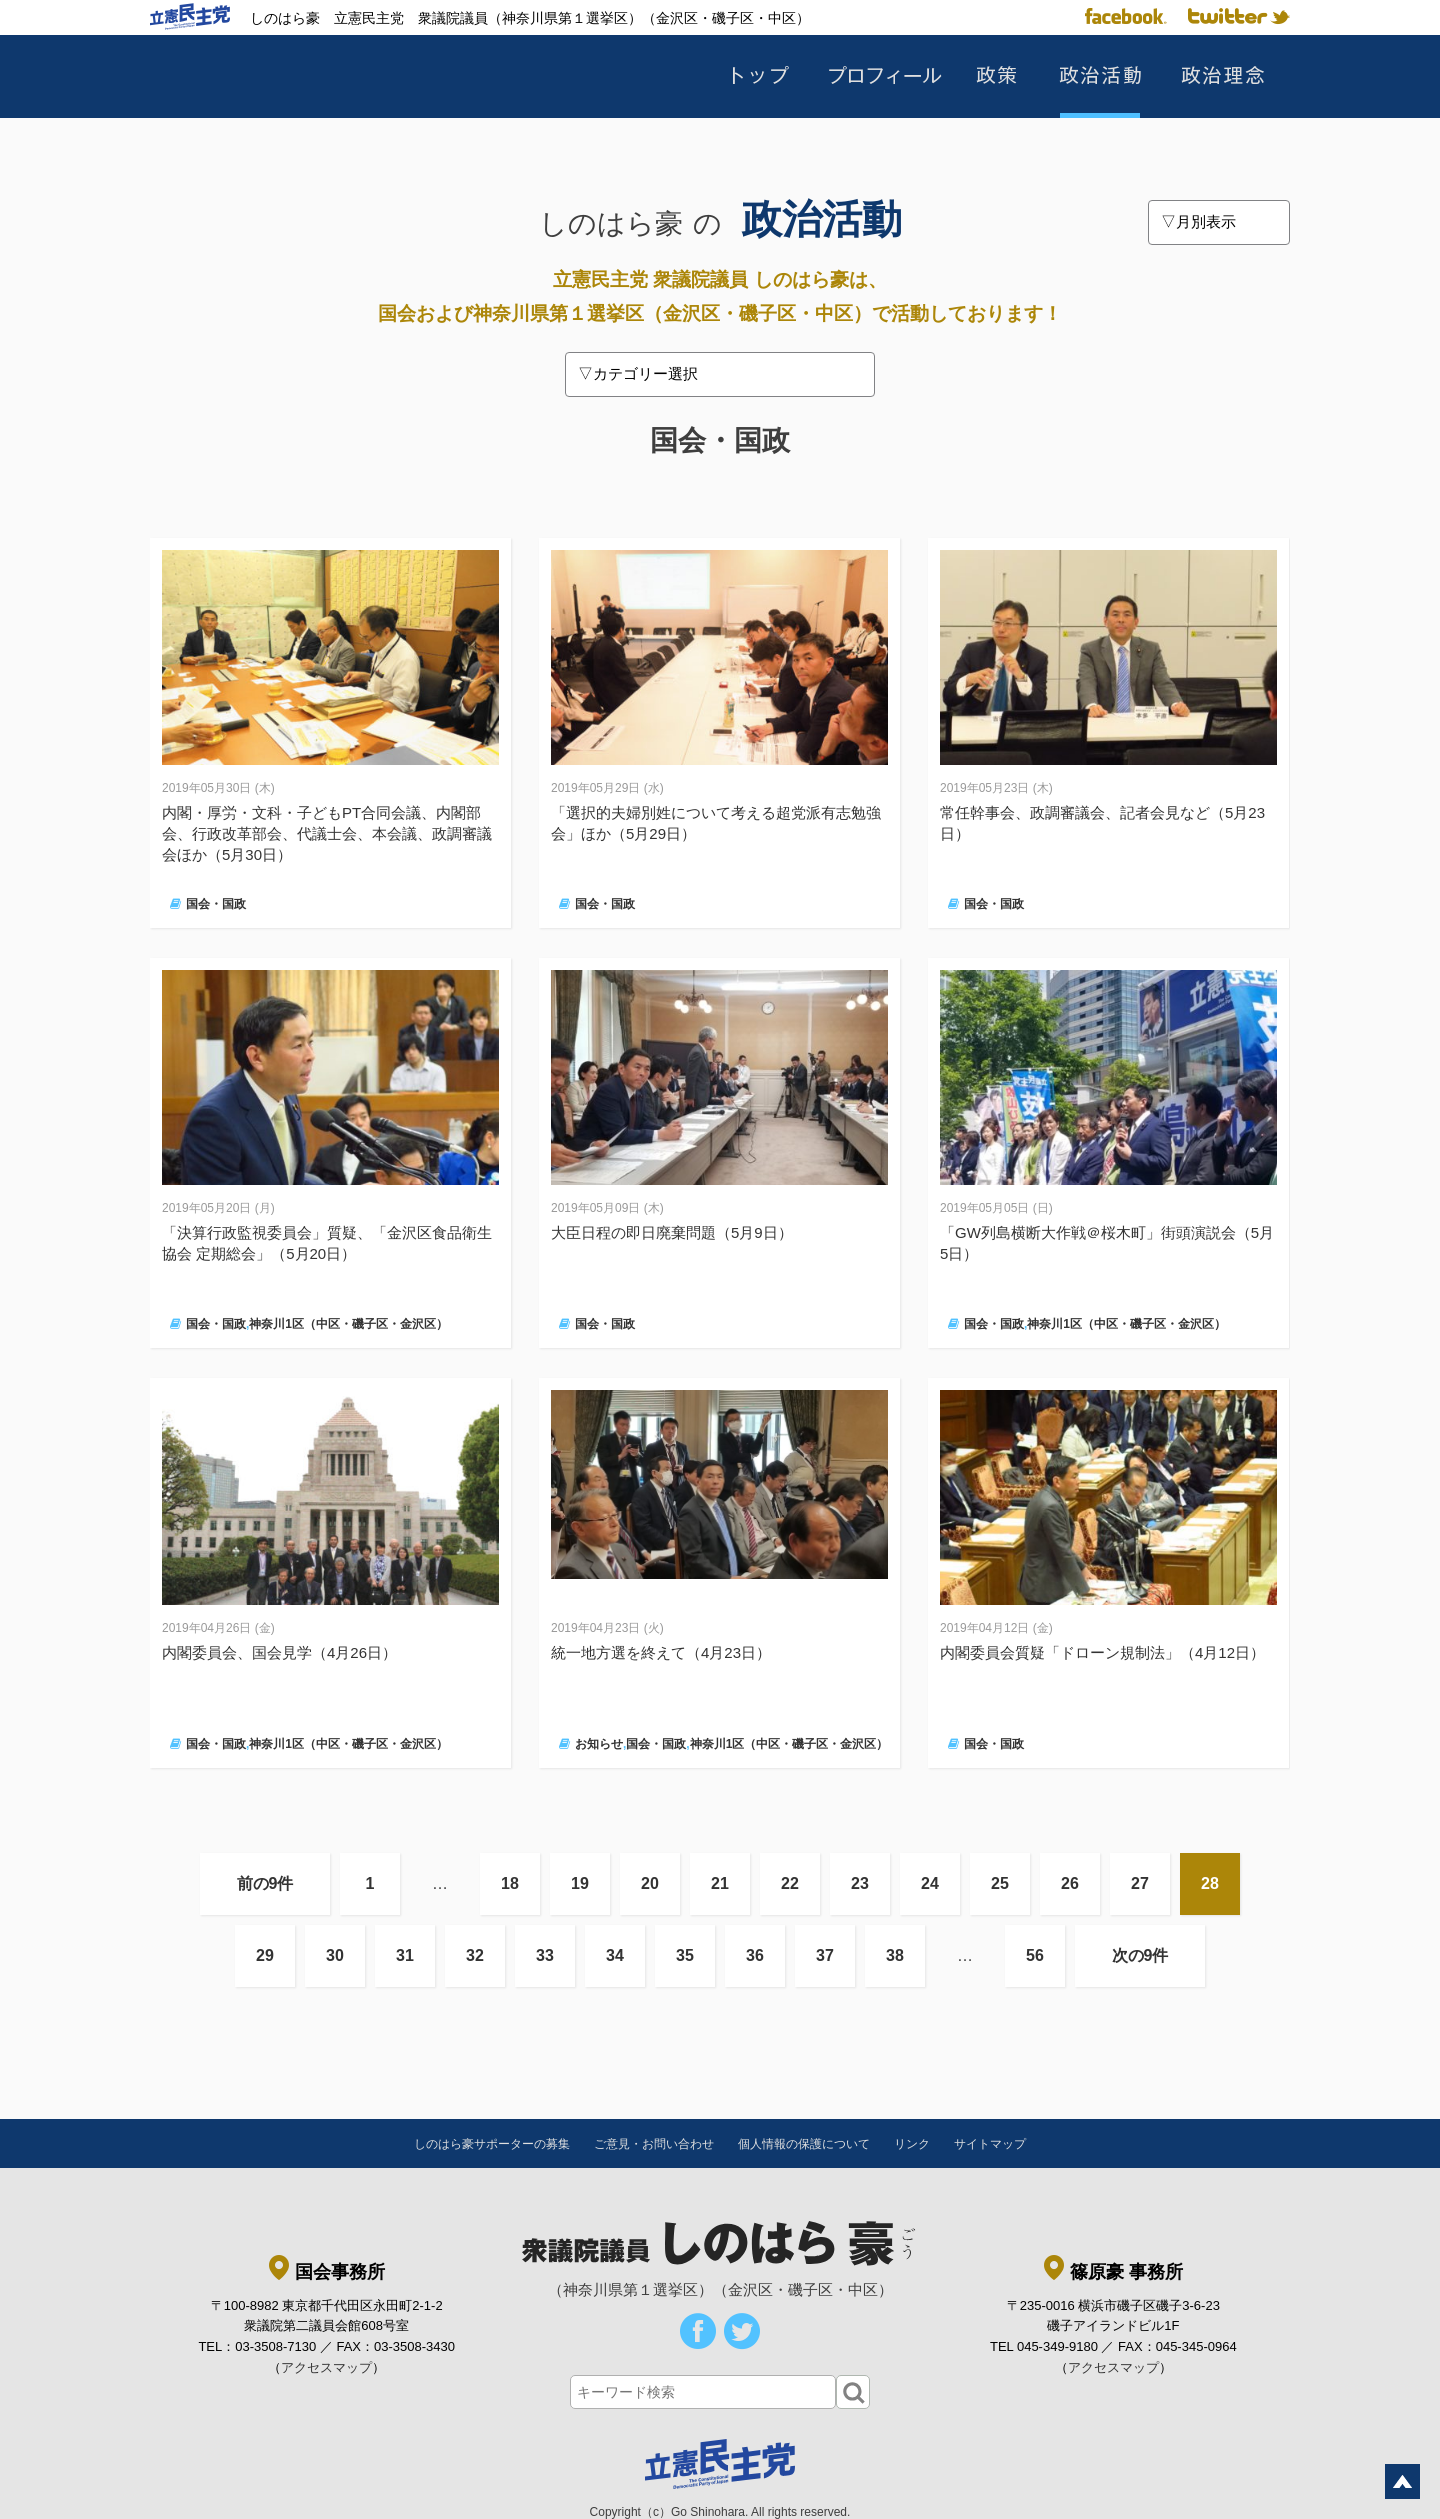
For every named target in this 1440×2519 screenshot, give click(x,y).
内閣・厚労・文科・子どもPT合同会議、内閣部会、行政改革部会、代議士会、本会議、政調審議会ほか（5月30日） (327, 833)
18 (510, 1883)
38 (895, 1955)
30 (335, 1955)
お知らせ (599, 1744)
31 (405, 1955)
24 (930, 1883)
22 (790, 1883)
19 (580, 1883)
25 (1000, 1883)
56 (1035, 1955)
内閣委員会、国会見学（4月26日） (279, 1652)
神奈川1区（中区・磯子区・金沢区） (348, 1324)
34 (615, 1955)
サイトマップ (990, 2144)
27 (1140, 1883)
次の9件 (1140, 1955)
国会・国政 (216, 904)
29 (265, 1955)
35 (685, 1955)
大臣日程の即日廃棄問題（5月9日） (672, 1232)
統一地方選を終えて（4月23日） (661, 1652)
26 (1070, 1883)
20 (650, 1883)
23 (860, 1883)
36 (755, 1955)
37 (825, 1955)
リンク (912, 2144)
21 (720, 1883)
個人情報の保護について (804, 2144)
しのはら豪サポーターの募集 (492, 2144)
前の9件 (265, 1883)
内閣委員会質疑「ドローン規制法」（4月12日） (1102, 1652)
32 (475, 1955)
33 (545, 1955)
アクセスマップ (326, 2367)
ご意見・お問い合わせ (654, 2144)
